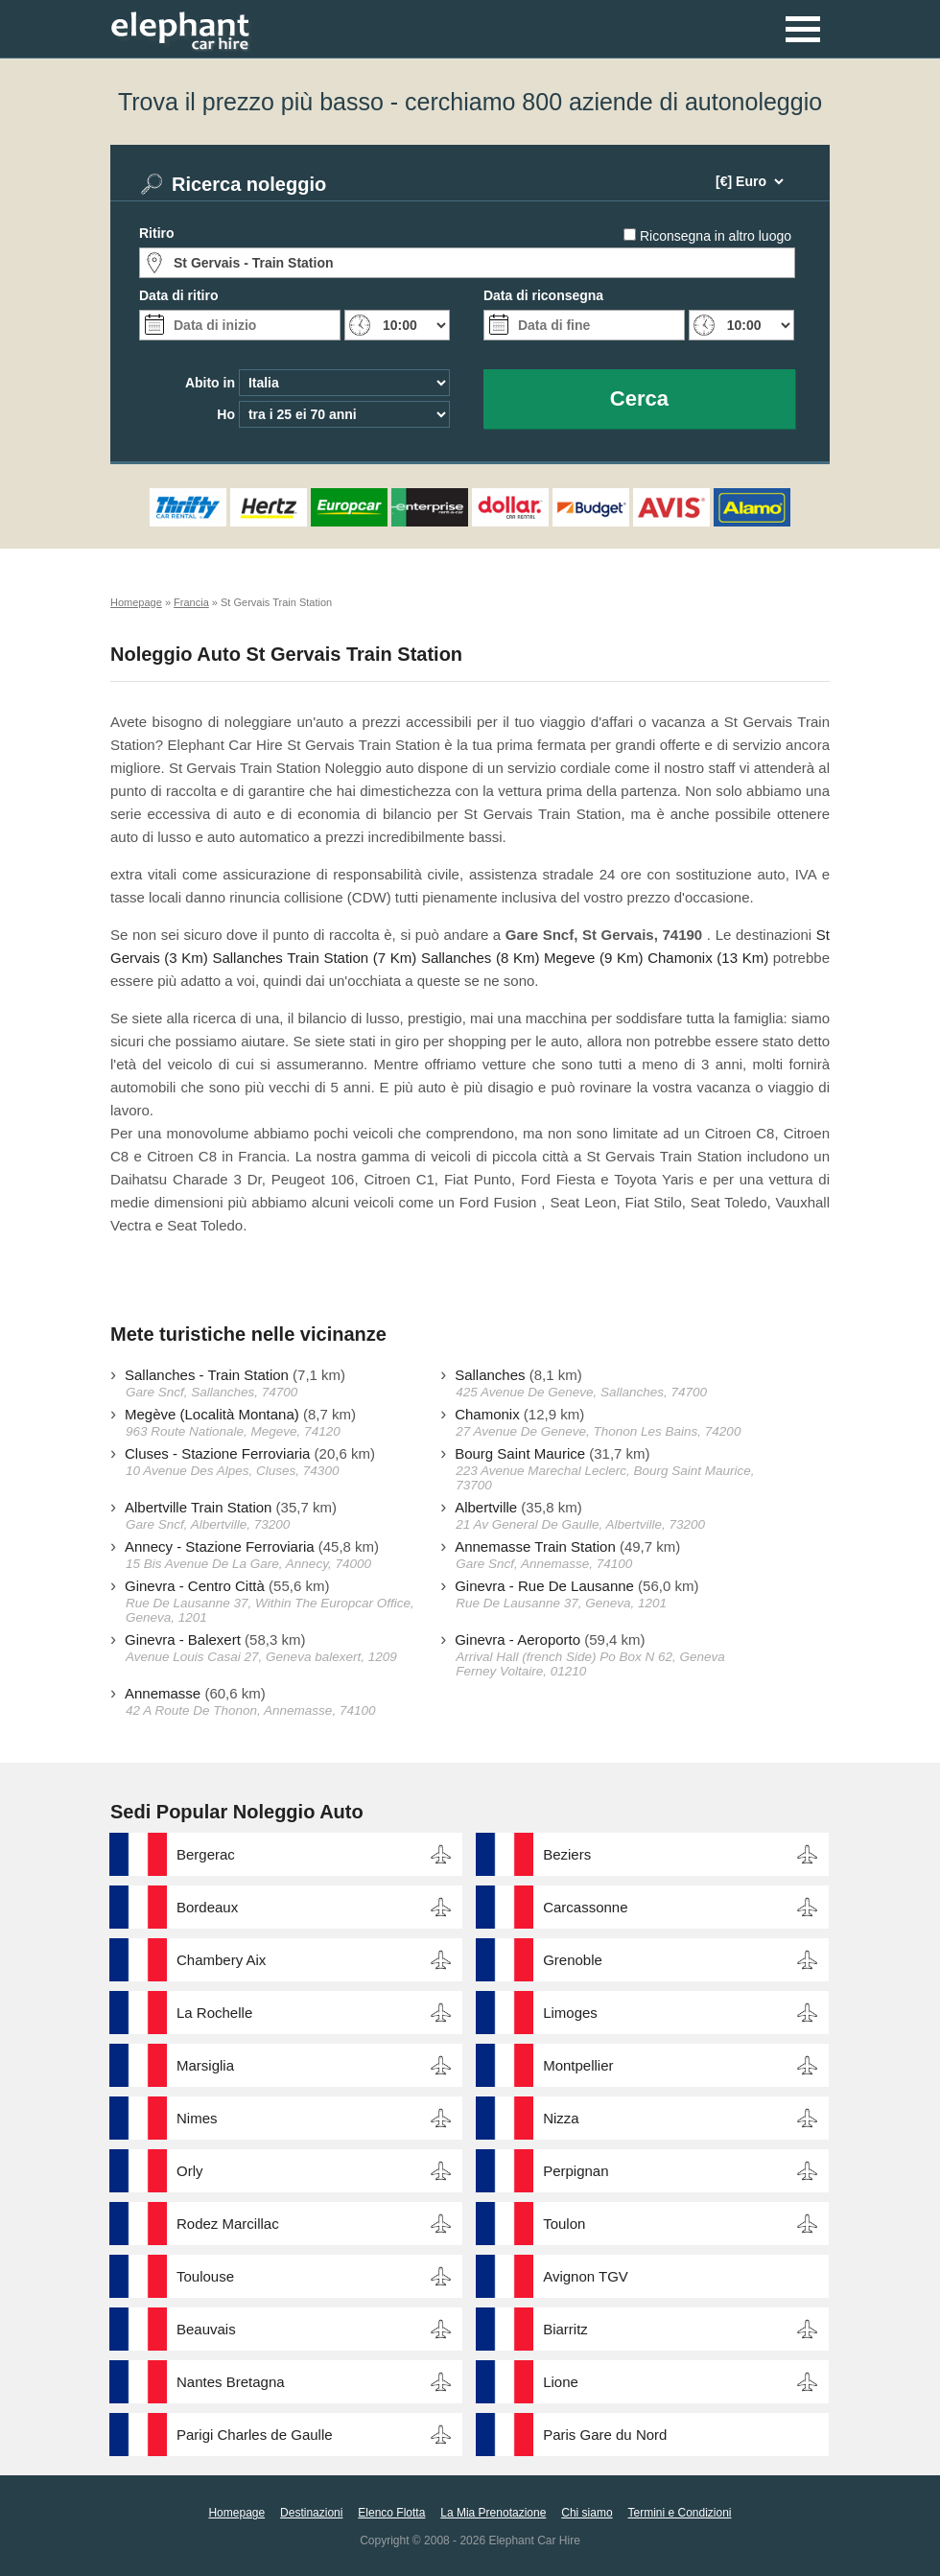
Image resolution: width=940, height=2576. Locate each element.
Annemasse (162, 1693)
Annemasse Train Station (535, 1546)
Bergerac (205, 1854)
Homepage (236, 2512)
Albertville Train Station (198, 1507)
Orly (189, 2171)
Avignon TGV (585, 2276)
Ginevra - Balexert (183, 1639)
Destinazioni (311, 2512)
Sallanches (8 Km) (480, 957)
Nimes (197, 2118)
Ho (226, 414)
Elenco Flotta (391, 2512)
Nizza (561, 2118)
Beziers (567, 1854)
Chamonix (487, 1414)
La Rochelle (214, 2012)
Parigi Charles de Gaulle (254, 2434)
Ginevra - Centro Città (195, 1586)
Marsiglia (205, 2065)
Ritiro (157, 233)
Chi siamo (586, 2512)
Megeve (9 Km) (593, 957)
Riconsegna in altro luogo (715, 236)
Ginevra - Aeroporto (517, 1639)
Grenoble (572, 1960)
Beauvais (206, 2329)
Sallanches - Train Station (207, 1375)
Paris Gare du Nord (605, 2434)
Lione (560, 2382)
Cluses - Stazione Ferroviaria (217, 1453)
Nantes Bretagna (230, 2382)
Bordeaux (207, 1907)
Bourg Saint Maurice (520, 1453)
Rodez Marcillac (227, 2223)
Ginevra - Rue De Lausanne (544, 1586)
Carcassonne (585, 1907)
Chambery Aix (221, 1960)
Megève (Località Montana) (212, 1414)
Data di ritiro (178, 295)
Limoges (570, 2012)
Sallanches (490, 1375)
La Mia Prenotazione (493, 2512)
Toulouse (205, 2276)
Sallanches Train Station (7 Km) (314, 957)
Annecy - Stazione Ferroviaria (220, 1546)
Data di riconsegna (543, 295)
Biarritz (565, 2329)
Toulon (564, 2223)
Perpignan (575, 2171)
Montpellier (578, 2065)
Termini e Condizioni (679, 2512)
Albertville (486, 1507)
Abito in (210, 382)
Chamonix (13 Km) (707, 957)
